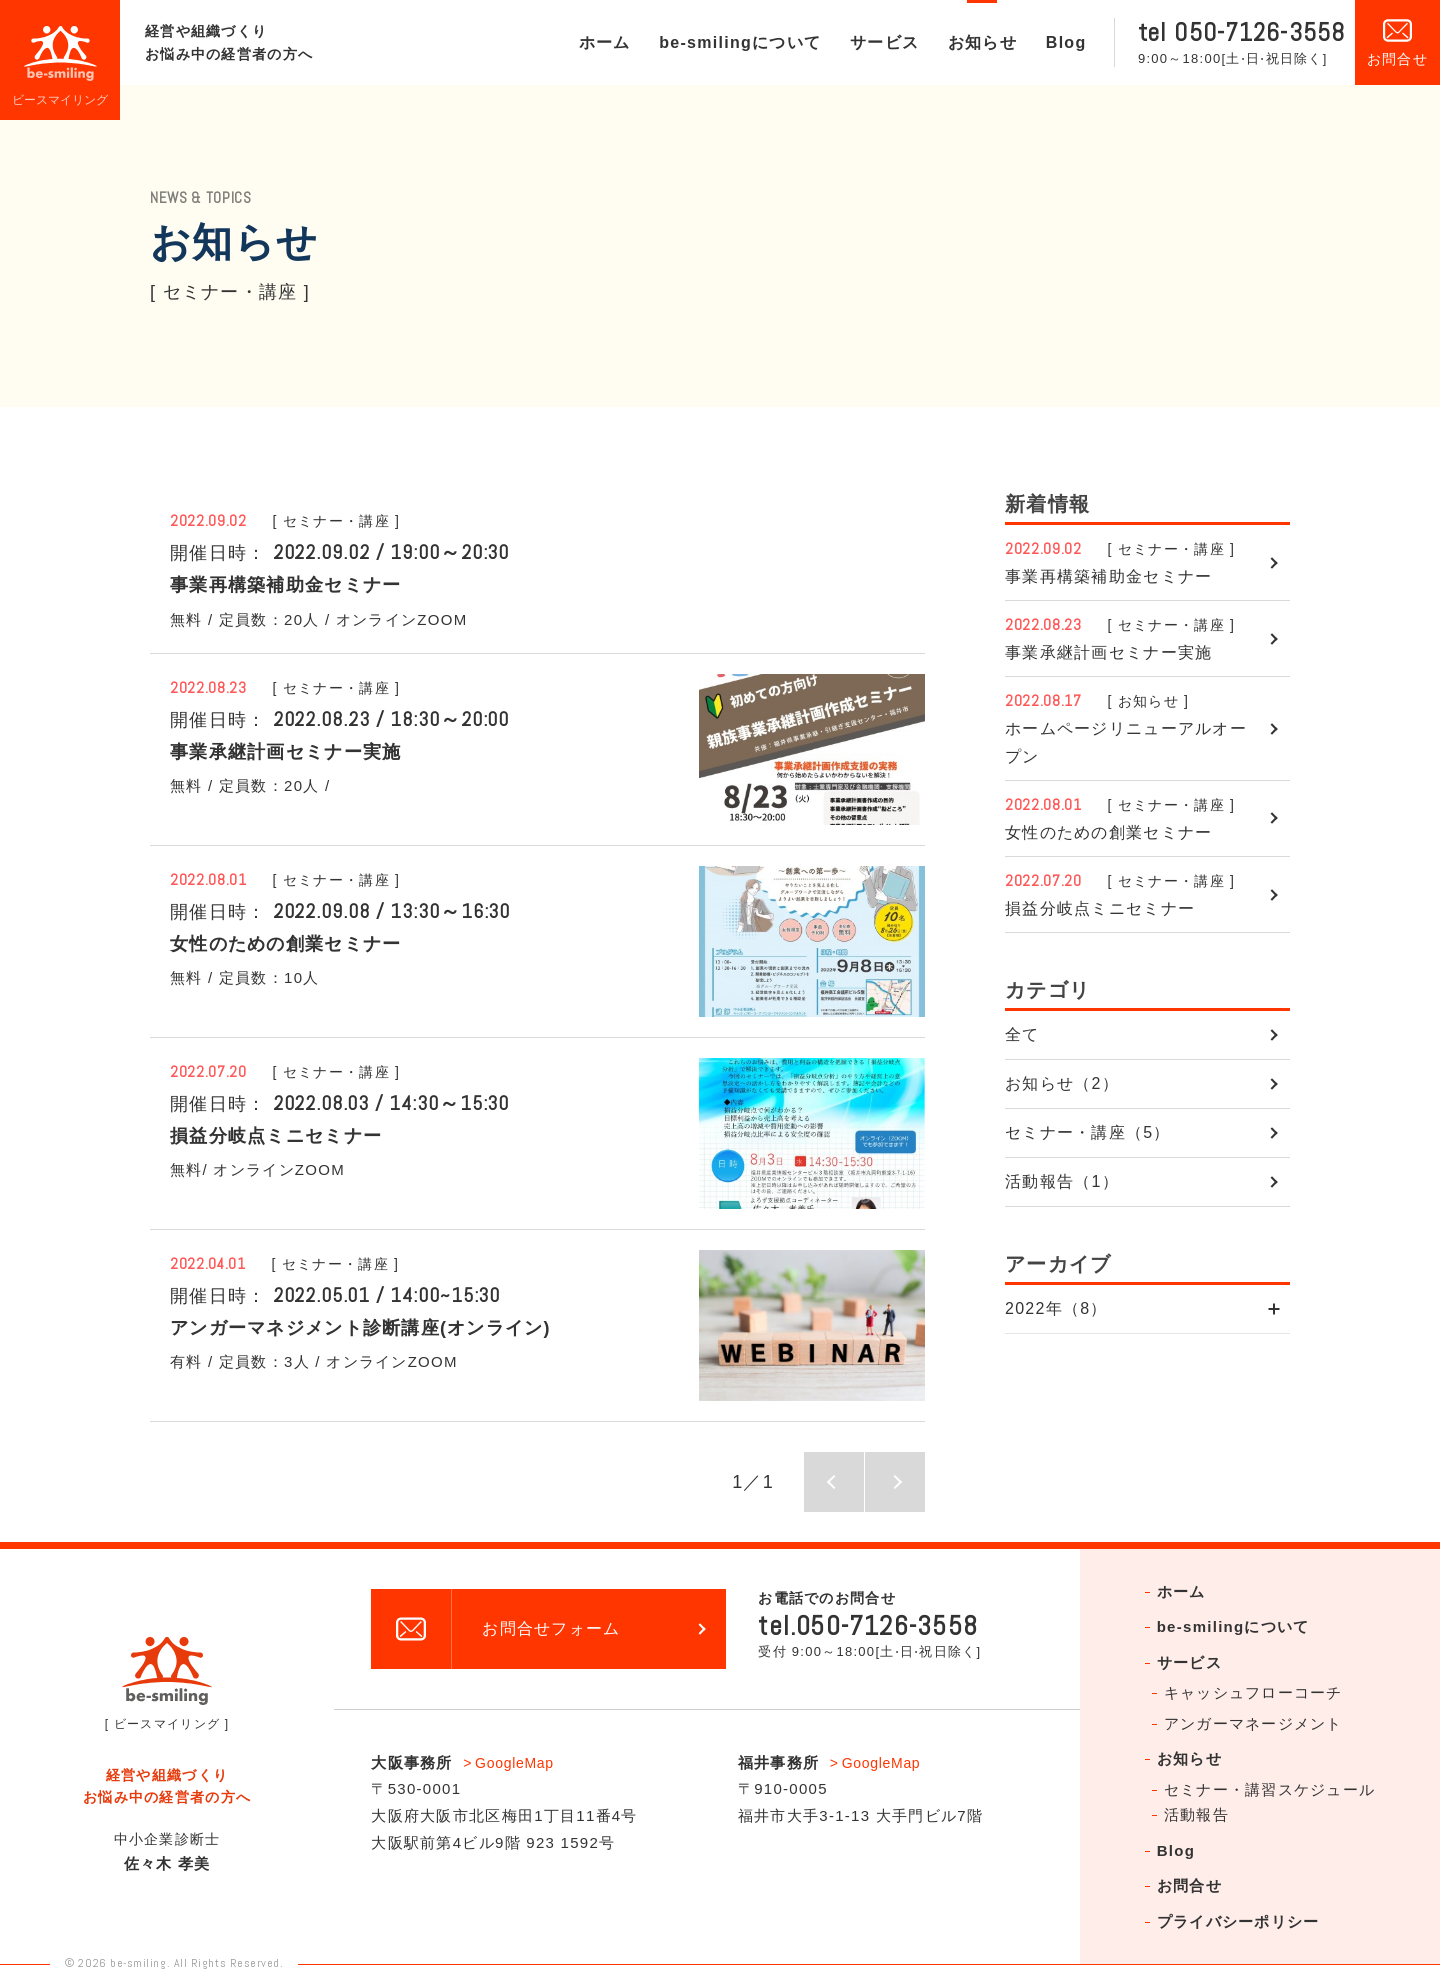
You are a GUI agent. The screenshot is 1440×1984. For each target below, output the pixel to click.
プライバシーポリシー (1238, 1921)
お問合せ (1189, 1885)
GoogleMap (514, 1763)
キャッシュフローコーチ (1253, 1692)
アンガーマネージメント (1253, 1723)
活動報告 (1196, 1814)
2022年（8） (1056, 1308)
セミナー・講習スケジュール (1270, 1789)
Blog (1066, 42)
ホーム (605, 42)
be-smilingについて (740, 42)
